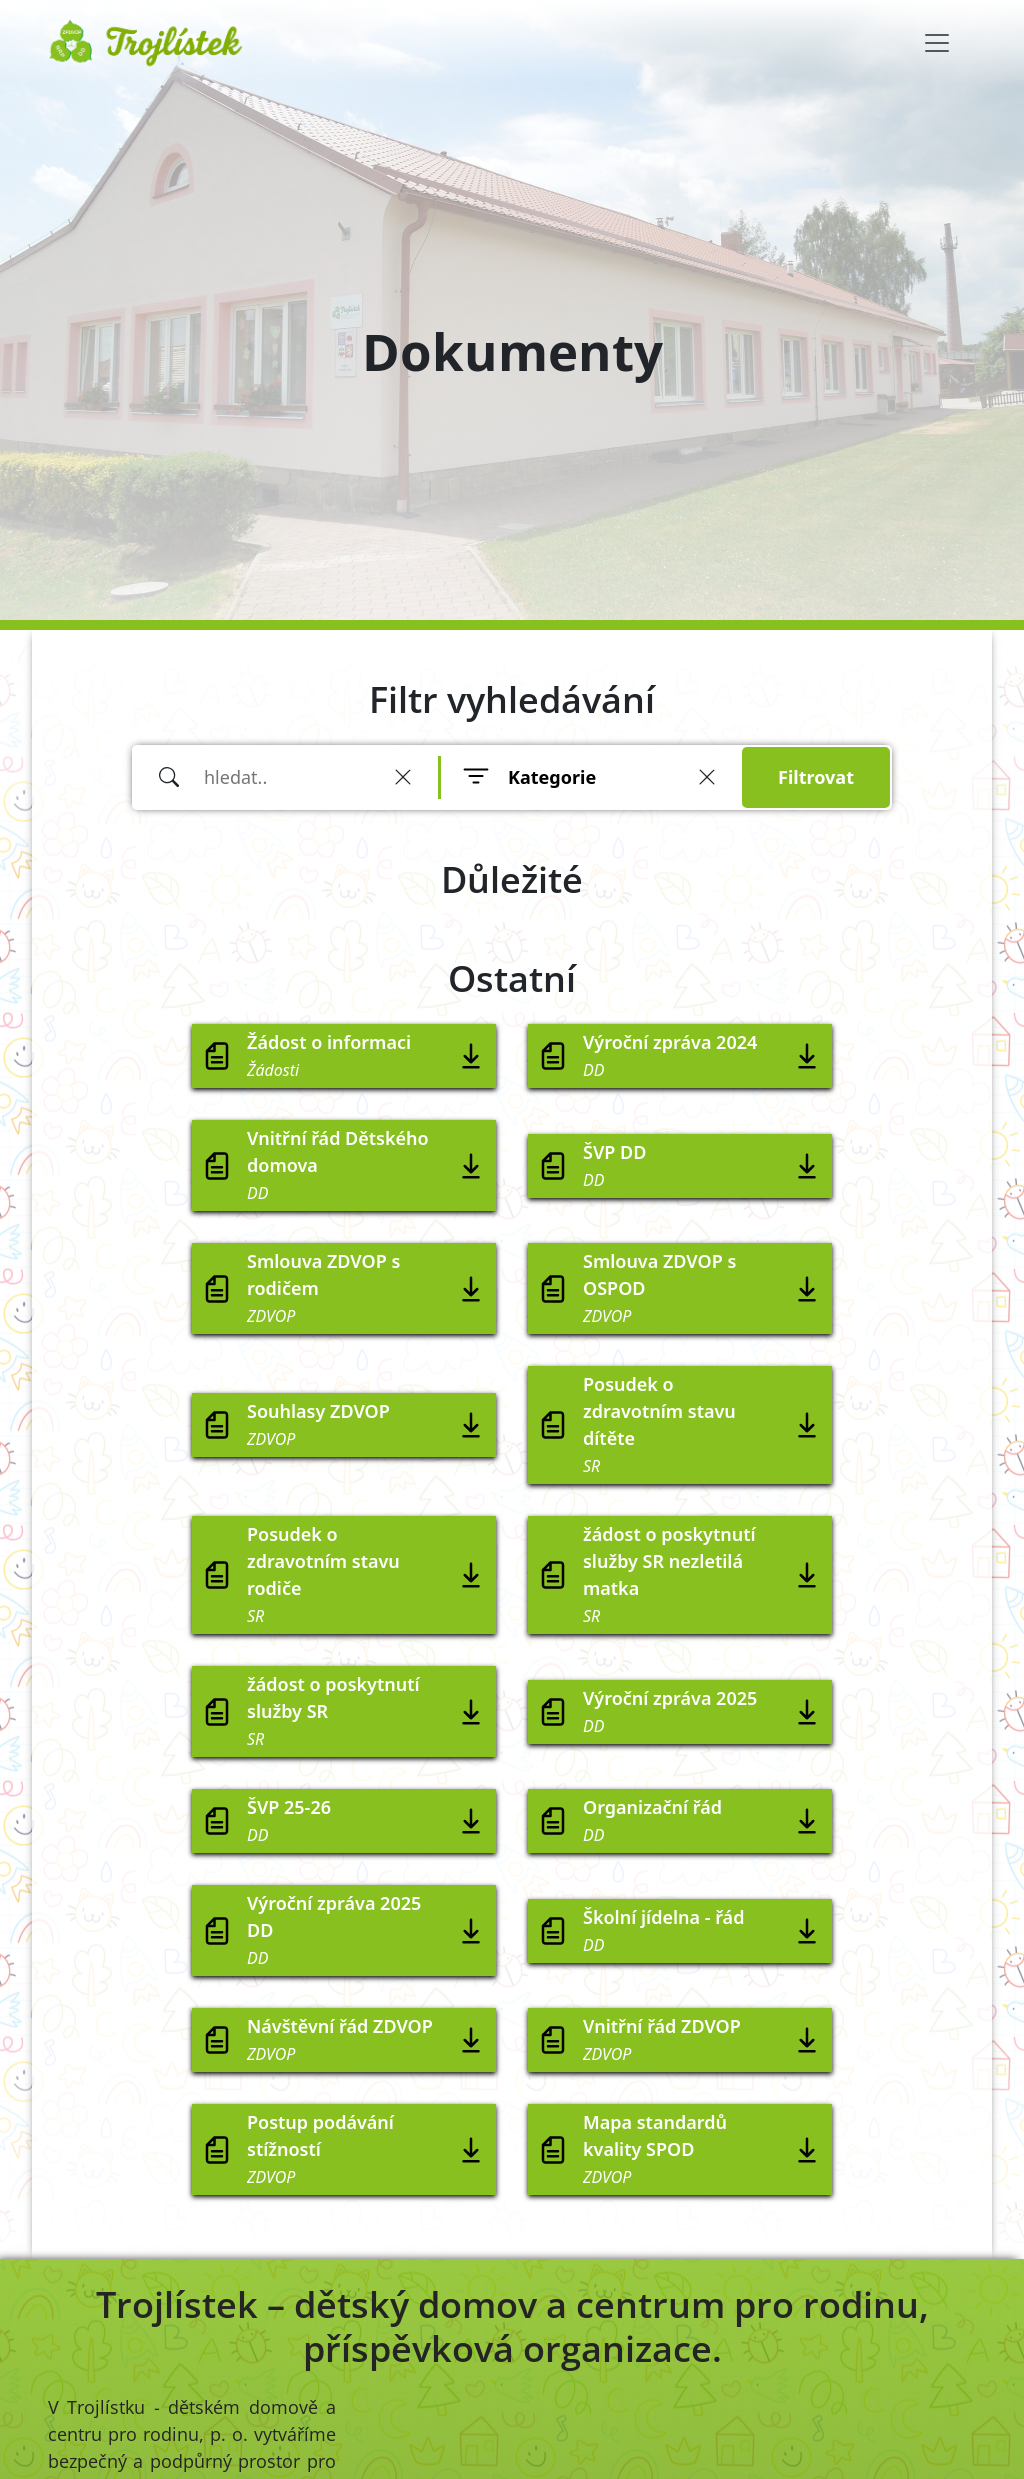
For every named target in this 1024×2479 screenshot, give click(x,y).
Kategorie (552, 777)
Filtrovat (816, 777)
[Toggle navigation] (937, 43)
